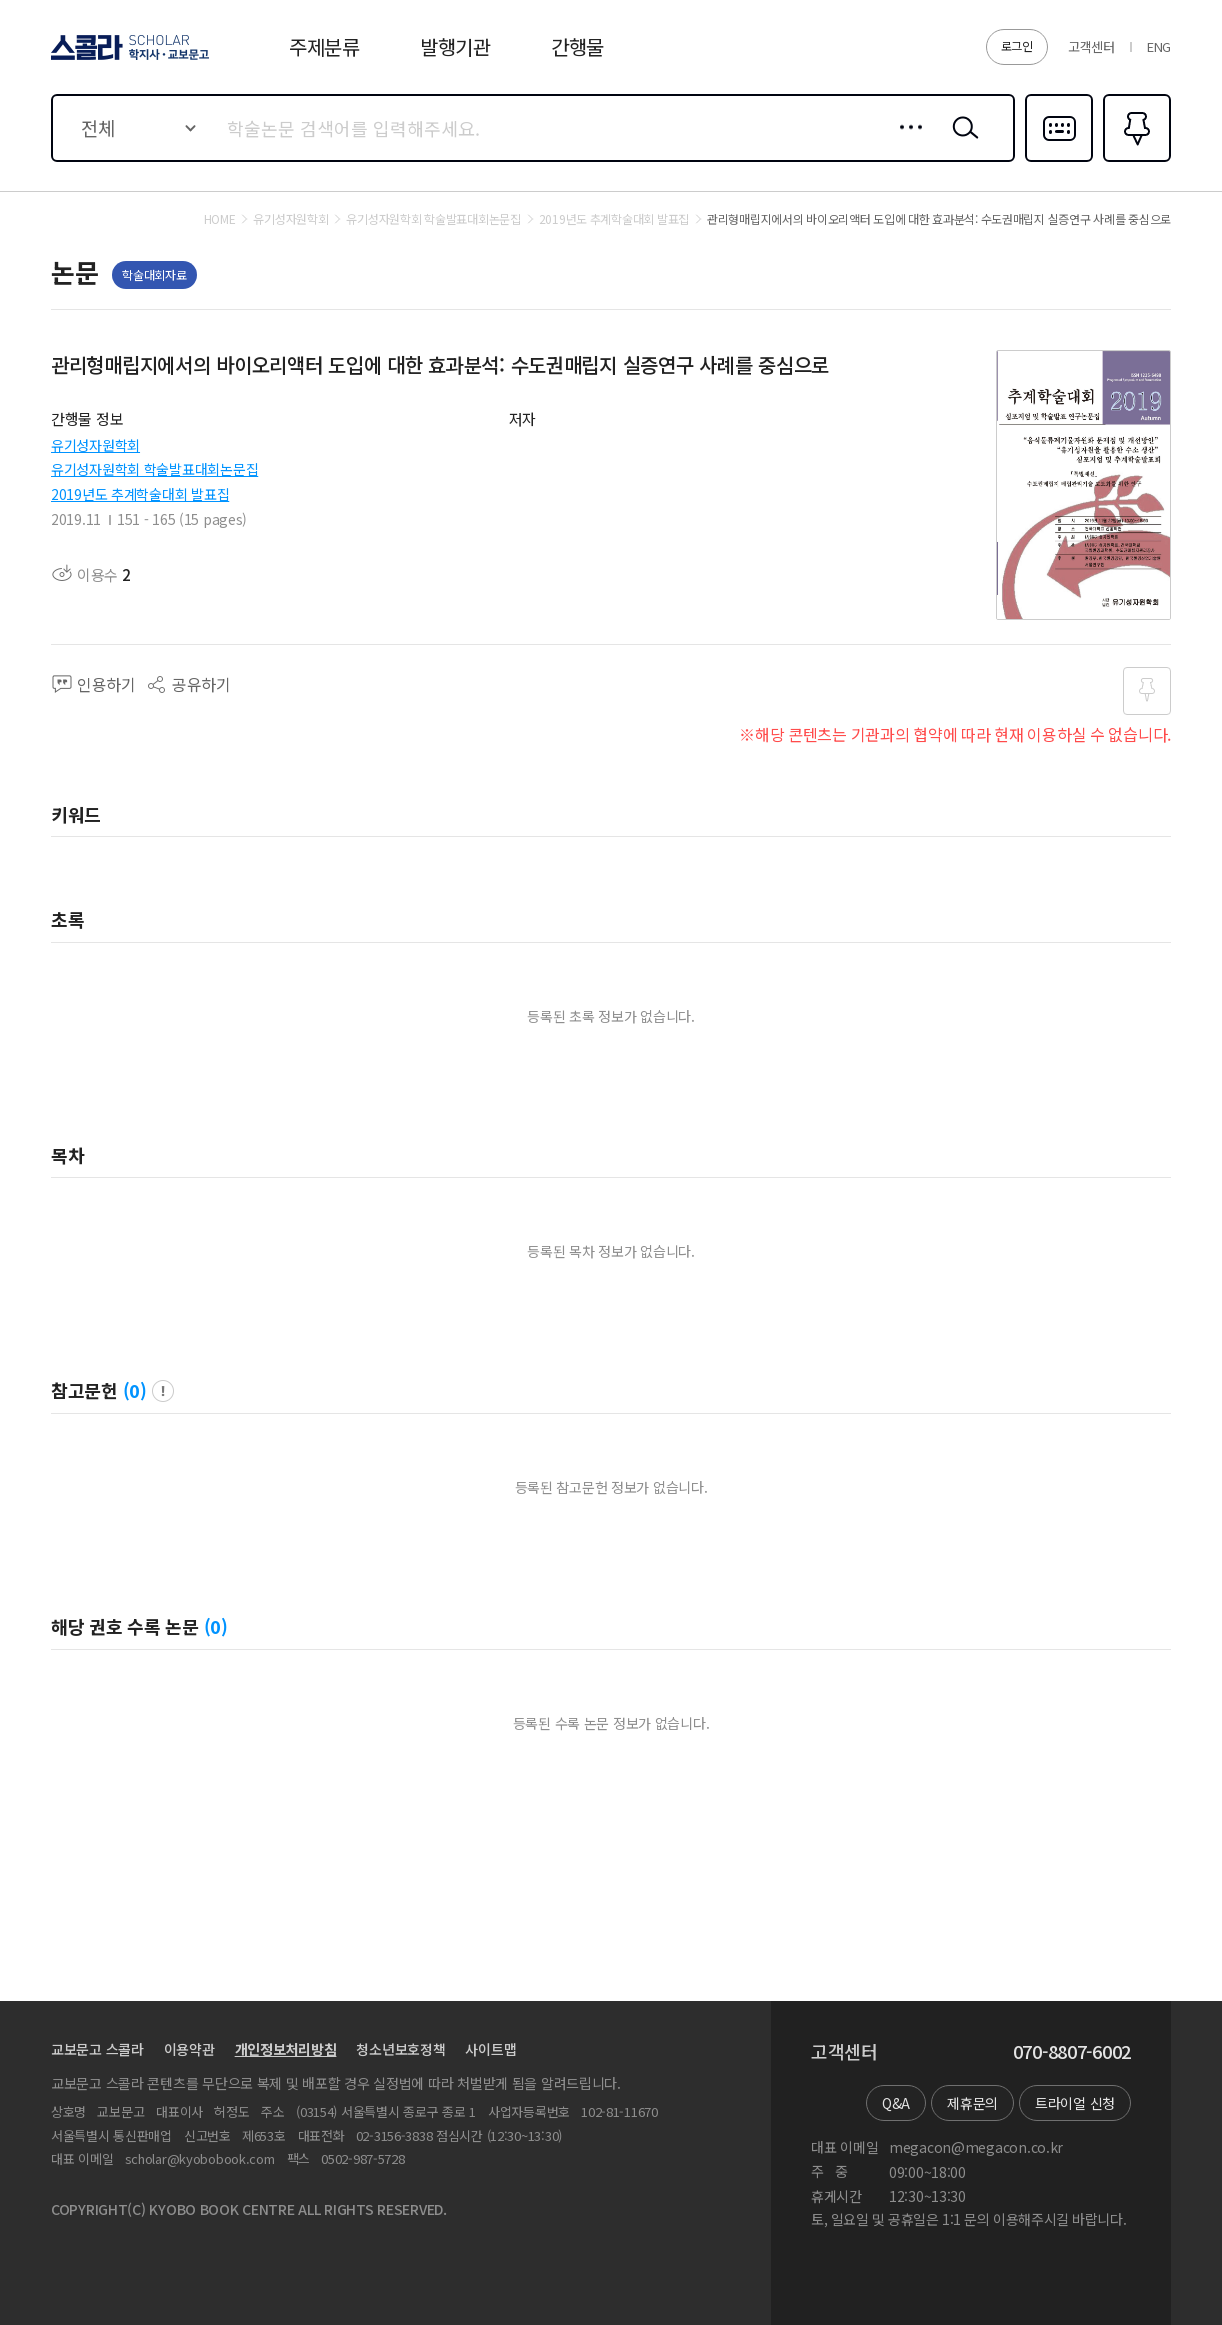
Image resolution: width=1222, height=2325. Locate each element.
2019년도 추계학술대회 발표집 (140, 494)
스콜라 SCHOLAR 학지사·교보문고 (127, 59)
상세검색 (905, 143)
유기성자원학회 (95, 445)
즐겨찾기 (1134, 160)
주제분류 (324, 46)
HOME (220, 219)
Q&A (896, 2103)
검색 (961, 143)
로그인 (1017, 45)
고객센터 (1091, 46)
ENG (1159, 46)
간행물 (577, 46)
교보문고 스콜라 (97, 2049)
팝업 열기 (163, 1391)
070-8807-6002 (1072, 2052)
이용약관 (189, 2049)
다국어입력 (1059, 160)
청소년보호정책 (400, 2049)
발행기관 (455, 46)
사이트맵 (490, 2049)
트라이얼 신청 (1075, 2103)
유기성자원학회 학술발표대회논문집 (154, 469)
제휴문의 (972, 2103)
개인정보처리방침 (286, 2049)
